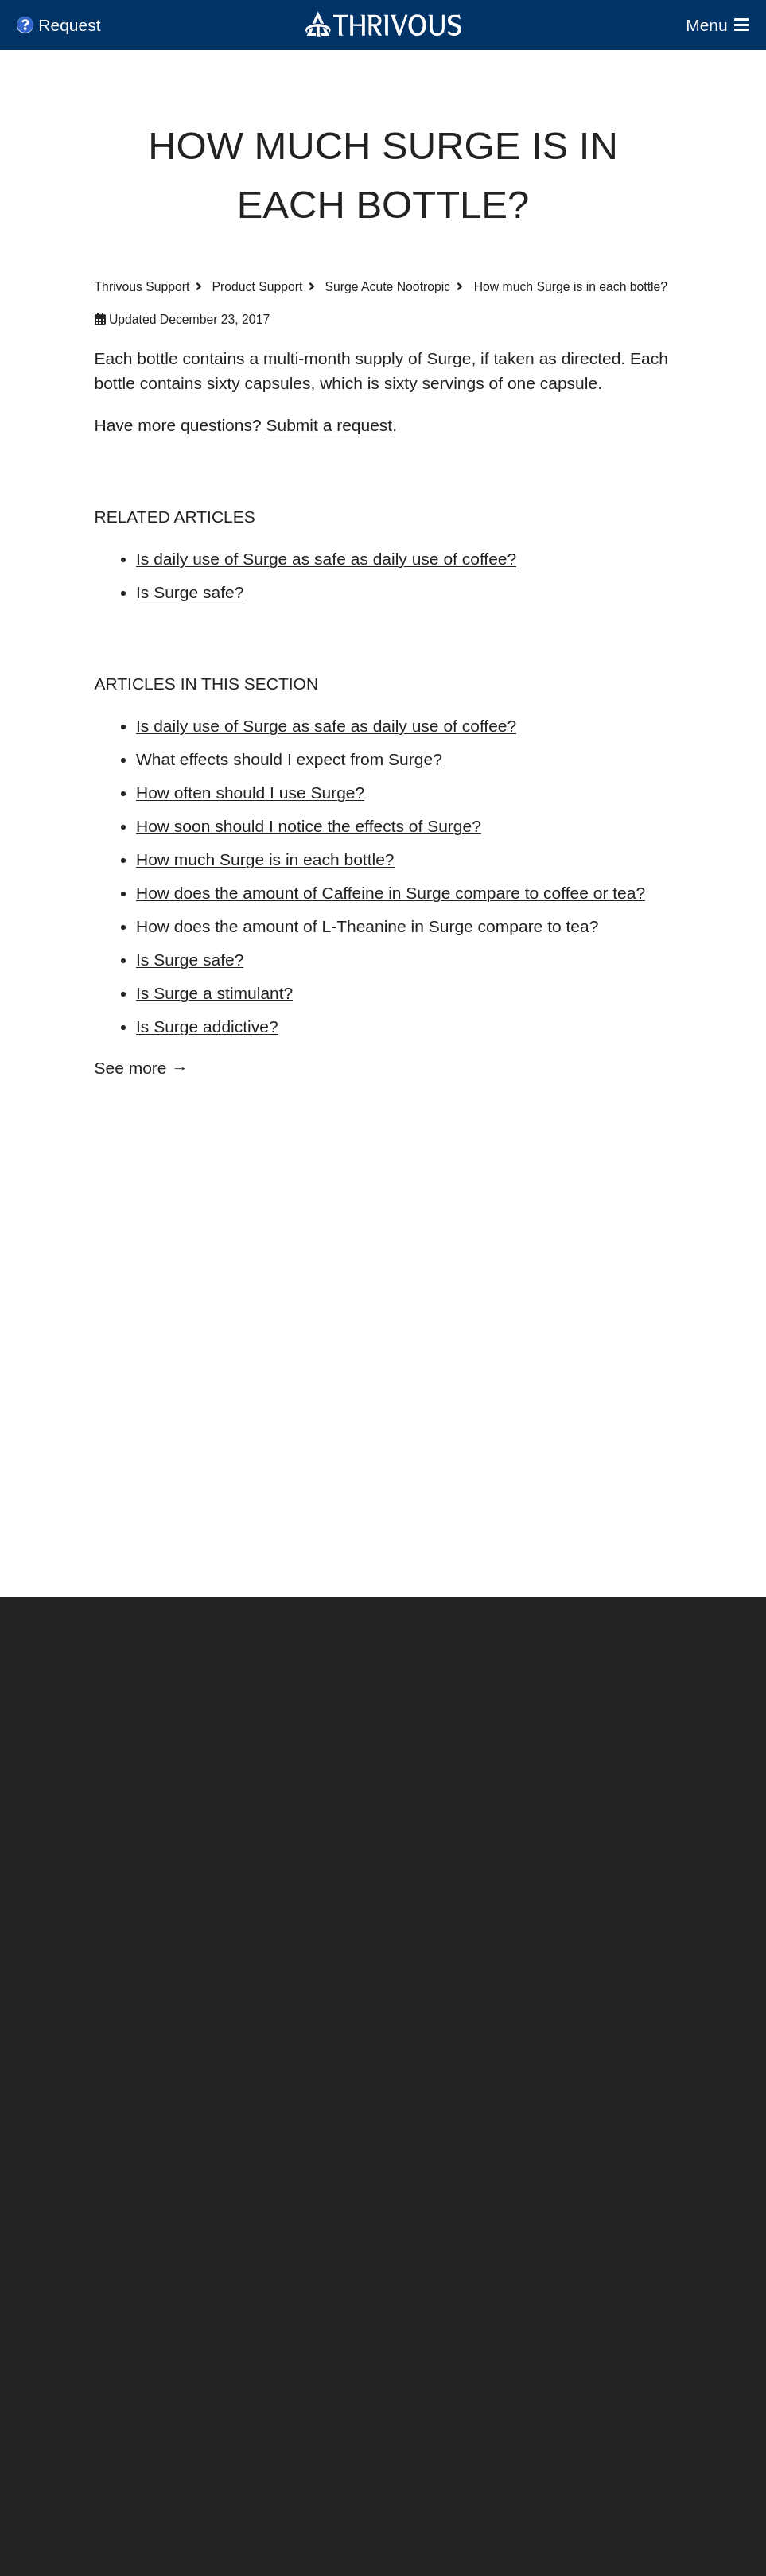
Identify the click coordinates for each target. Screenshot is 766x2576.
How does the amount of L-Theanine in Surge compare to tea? (367, 926)
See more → (142, 1068)
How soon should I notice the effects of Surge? (308, 826)
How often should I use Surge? (250, 792)
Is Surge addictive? (207, 1026)
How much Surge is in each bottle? (265, 859)
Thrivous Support (142, 286)
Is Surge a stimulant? (214, 993)
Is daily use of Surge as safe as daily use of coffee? (326, 559)
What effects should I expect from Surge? (289, 759)
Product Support (257, 286)
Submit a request (329, 425)
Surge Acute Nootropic (388, 286)
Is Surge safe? (189, 592)
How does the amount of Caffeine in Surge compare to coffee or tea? (390, 893)
